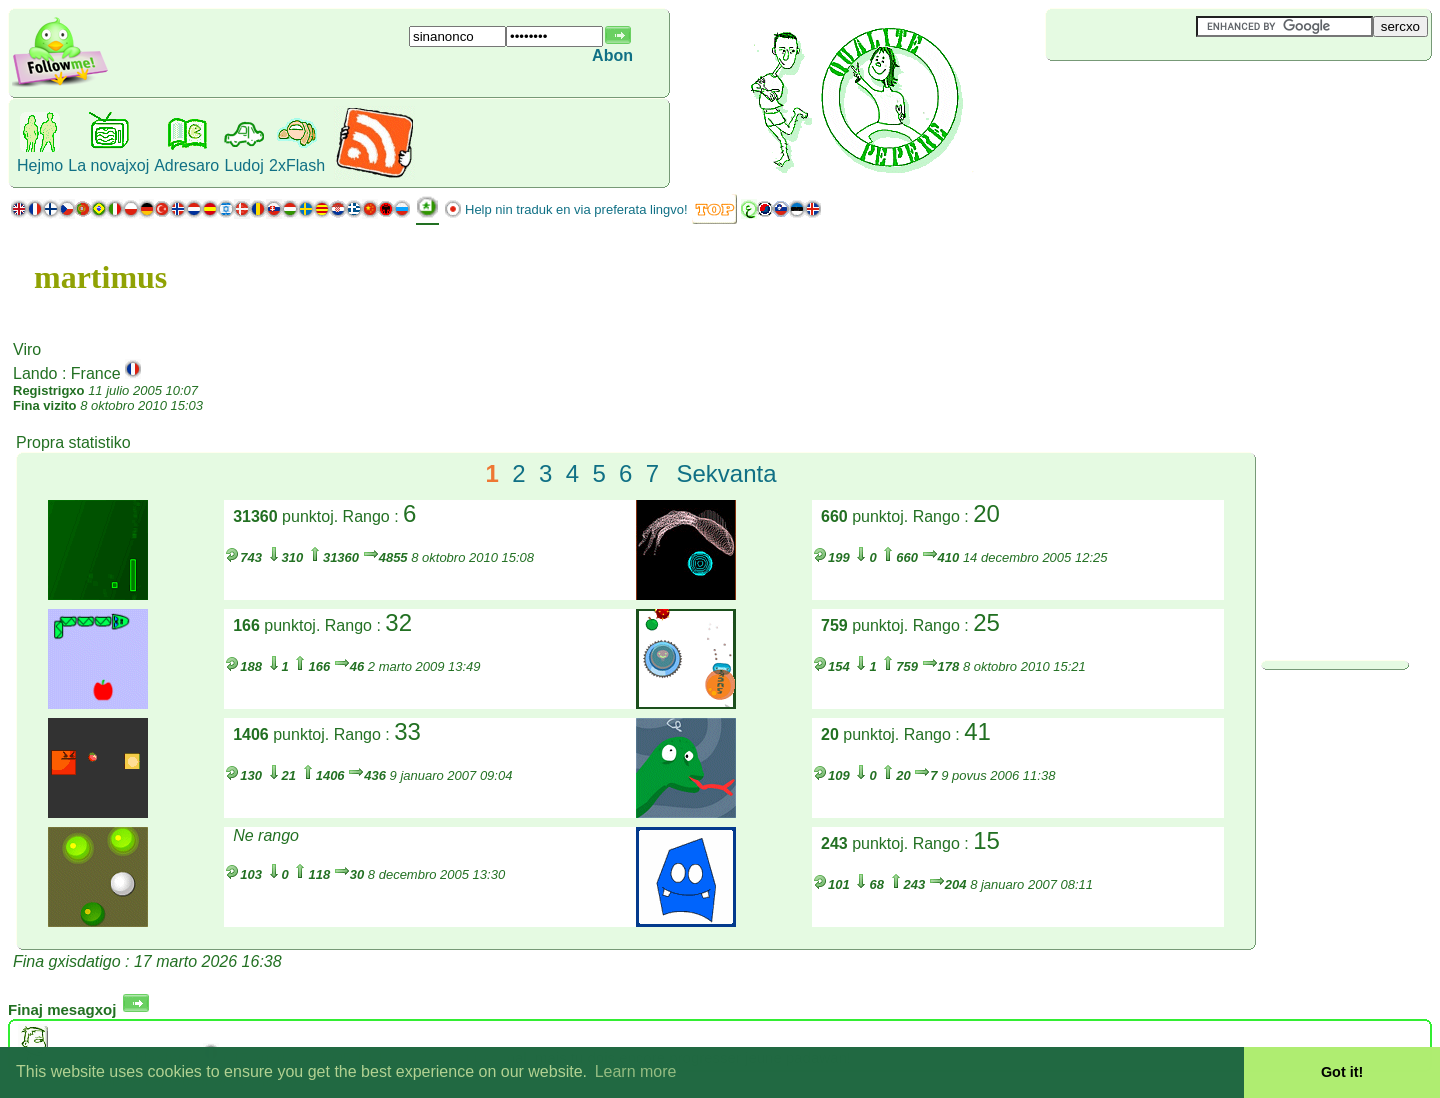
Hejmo (40, 165)
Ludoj (244, 165)
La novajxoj (108, 165)
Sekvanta (727, 473)
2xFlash (297, 165)
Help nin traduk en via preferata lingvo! (576, 209)
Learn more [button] (636, 1071)
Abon (612, 55)
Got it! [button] (1342, 1072)
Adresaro (186, 165)
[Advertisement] (1165, 94)
